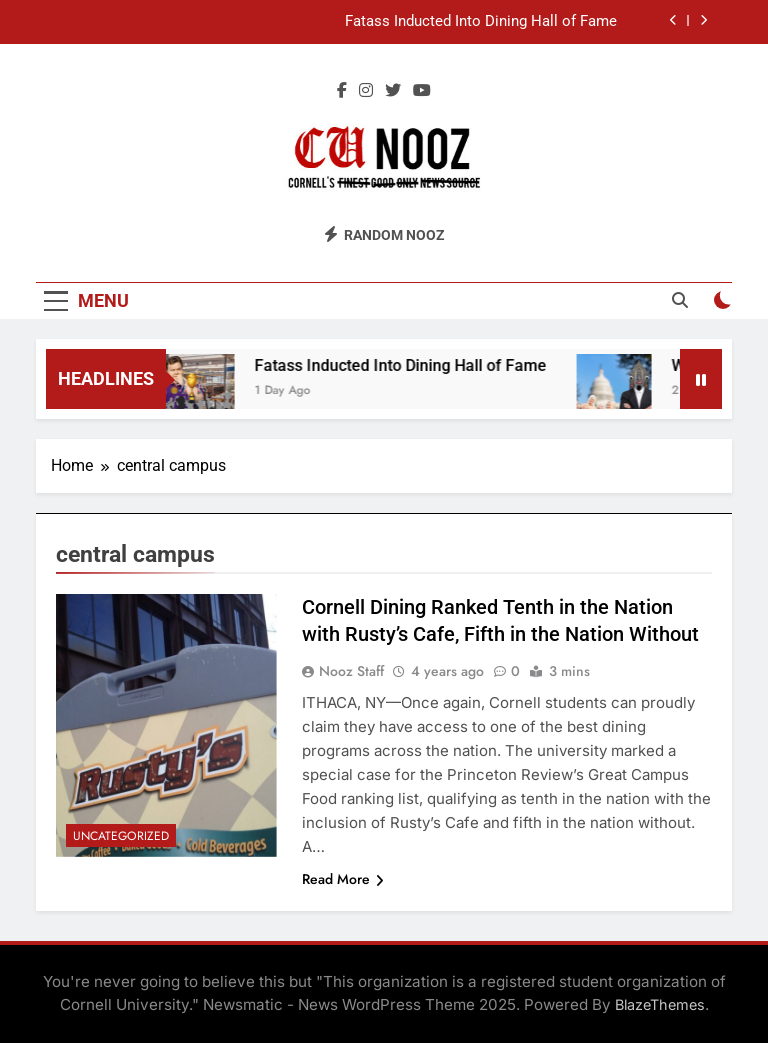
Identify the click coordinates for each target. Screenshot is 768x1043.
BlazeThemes (660, 1004)
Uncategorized (121, 836)
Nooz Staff (351, 671)
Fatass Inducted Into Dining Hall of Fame (481, 22)
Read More (343, 879)
